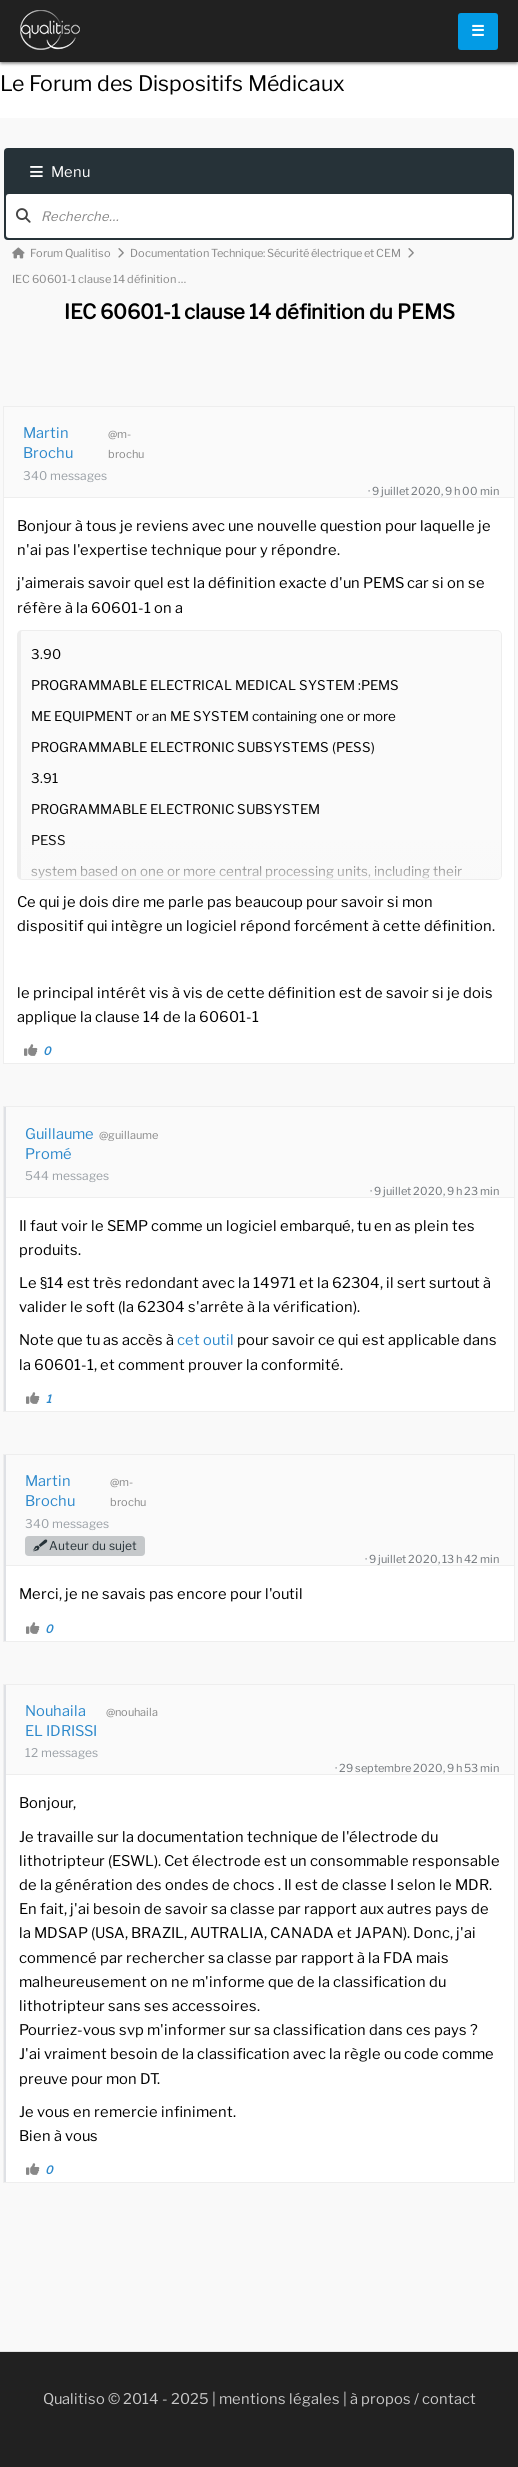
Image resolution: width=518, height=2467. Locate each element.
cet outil (205, 1340)
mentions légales (279, 2399)
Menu (60, 172)
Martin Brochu (48, 443)
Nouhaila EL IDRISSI (61, 1721)
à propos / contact (413, 2399)
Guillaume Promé (59, 1144)
